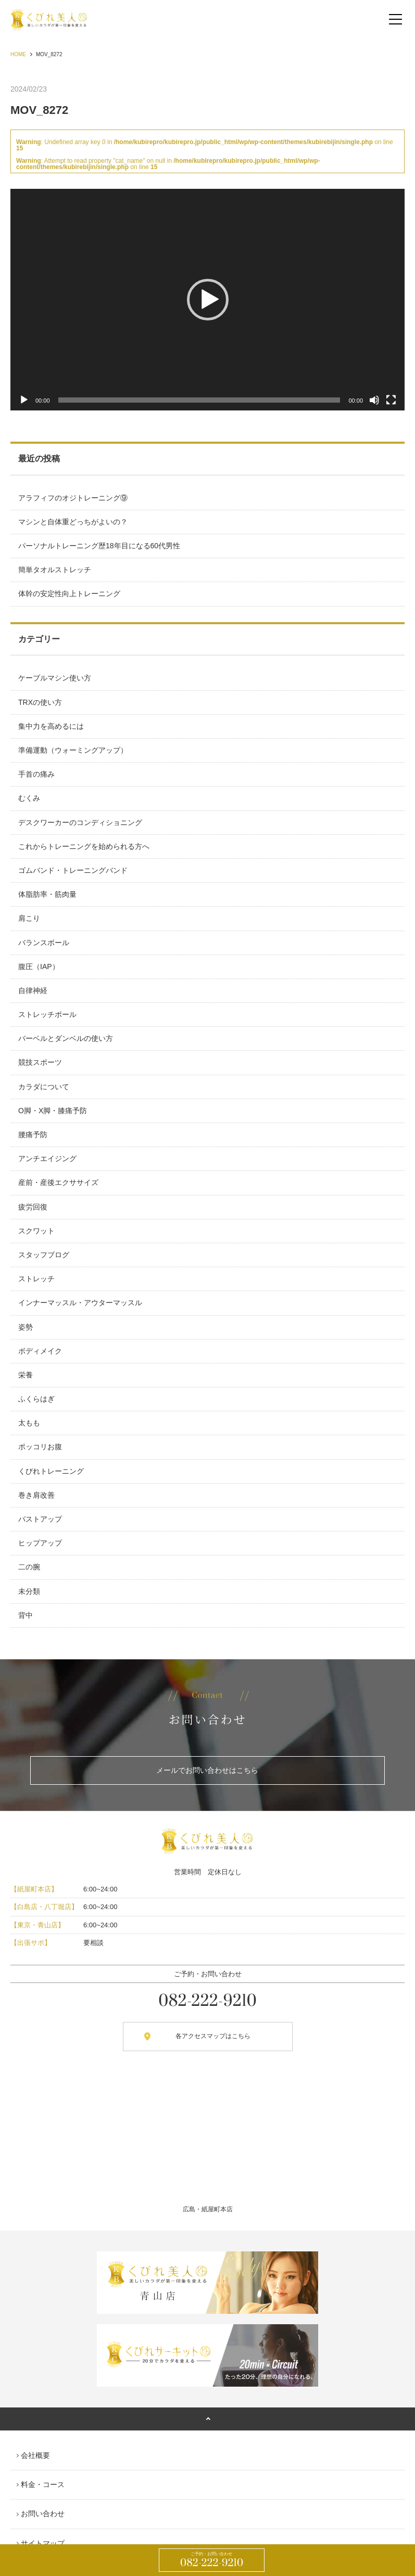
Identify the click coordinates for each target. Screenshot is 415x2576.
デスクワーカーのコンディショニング (80, 822)
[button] (208, 299)
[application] (207, 299)
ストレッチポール (47, 1014)
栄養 (25, 1375)
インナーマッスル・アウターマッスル (80, 1302)
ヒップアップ (40, 1543)
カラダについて (43, 1087)
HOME (18, 54)
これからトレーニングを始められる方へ (83, 846)
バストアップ (40, 1519)
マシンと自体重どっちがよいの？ (73, 522)
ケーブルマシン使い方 (54, 678)
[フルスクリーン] (391, 400)
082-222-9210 (212, 2560)
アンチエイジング (47, 1158)
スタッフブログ (43, 1255)
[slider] (199, 400)
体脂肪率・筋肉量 (47, 894)
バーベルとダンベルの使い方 (65, 1038)
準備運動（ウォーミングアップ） (73, 750)
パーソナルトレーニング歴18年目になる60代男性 (99, 546)
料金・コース (43, 2484)
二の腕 (29, 1567)
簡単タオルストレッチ (54, 569)
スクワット (36, 1231)
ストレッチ (36, 1278)
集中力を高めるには (51, 726)
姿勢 (25, 1327)
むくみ (29, 798)
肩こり (29, 918)
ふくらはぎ (36, 1399)
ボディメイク (40, 1351)
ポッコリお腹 (40, 1446)
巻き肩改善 (36, 1495)
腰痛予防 (32, 1134)
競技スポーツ (40, 1062)
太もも (29, 1423)
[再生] (24, 400)
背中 (25, 1615)
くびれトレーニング (51, 1471)
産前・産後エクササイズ (58, 1182)
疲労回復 (32, 1207)
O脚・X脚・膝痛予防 (52, 1110)
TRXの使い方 (40, 702)
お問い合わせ (43, 2513)
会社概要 (35, 2455)
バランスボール (43, 942)
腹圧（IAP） (38, 966)
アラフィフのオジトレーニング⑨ (73, 498)
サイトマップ (43, 2543)
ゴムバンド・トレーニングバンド (73, 870)
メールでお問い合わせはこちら (207, 1770)
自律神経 (32, 990)
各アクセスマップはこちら (212, 2036)
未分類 (29, 1591)
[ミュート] (374, 400)
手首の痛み (36, 774)
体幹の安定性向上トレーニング (69, 593)
